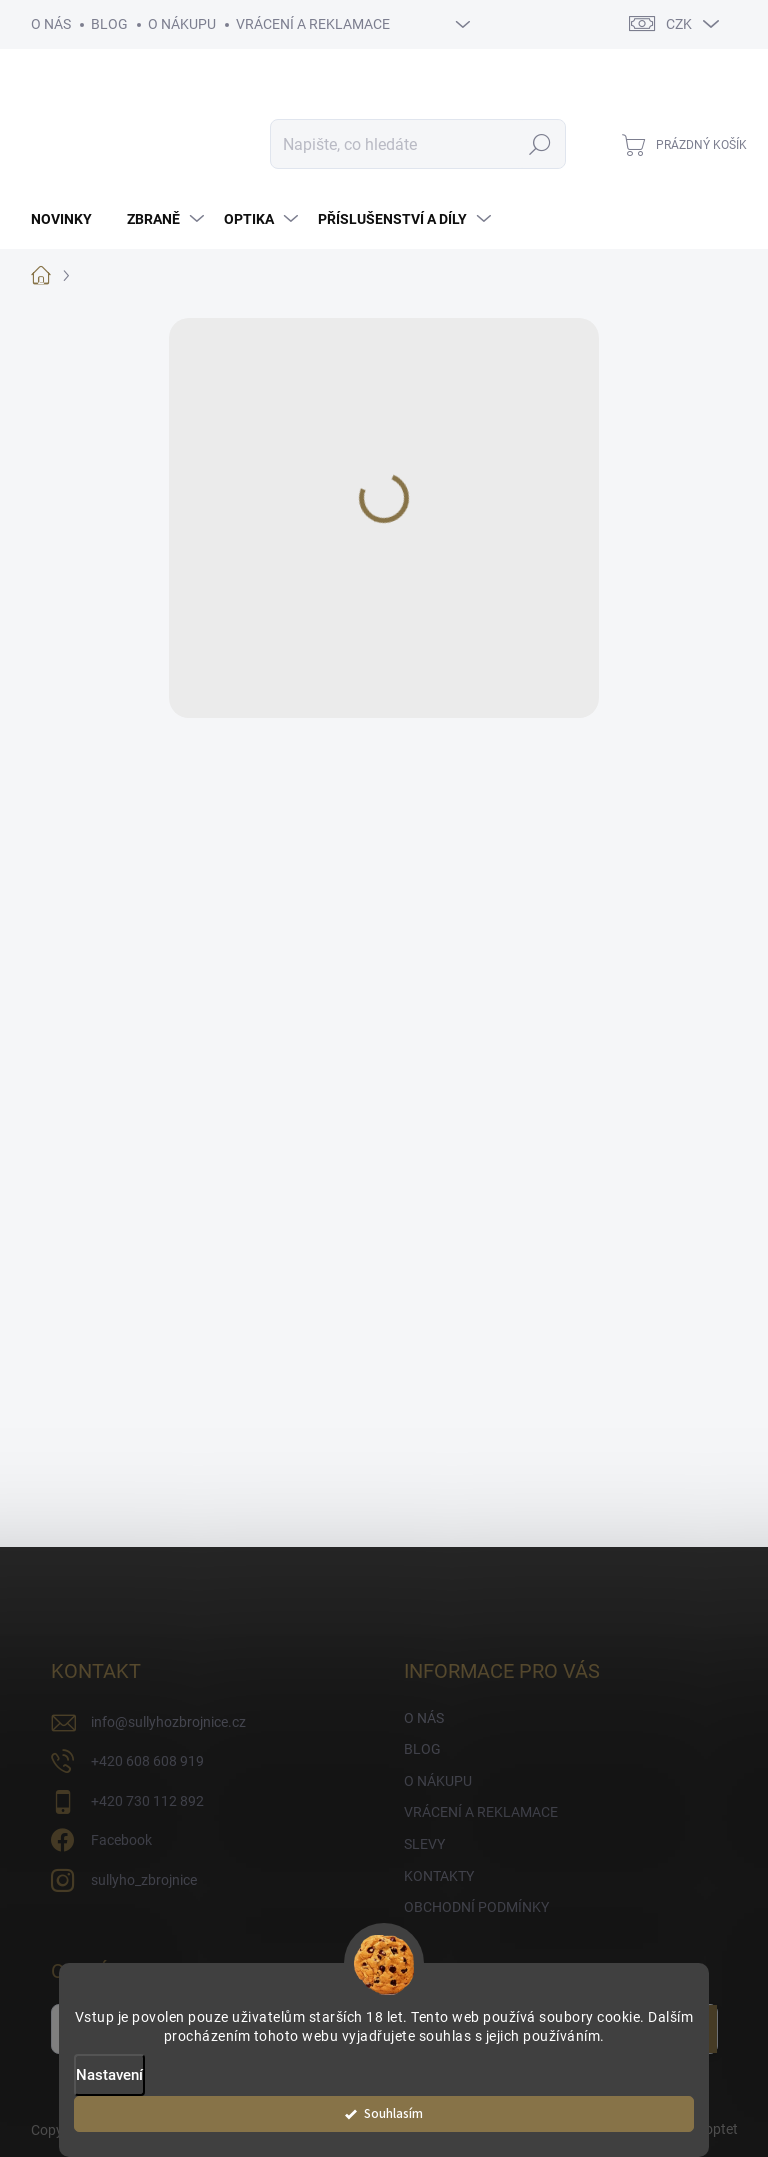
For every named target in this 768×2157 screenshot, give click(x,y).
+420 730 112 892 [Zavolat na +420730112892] (147, 1801)
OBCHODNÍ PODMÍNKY (476, 1907)
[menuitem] (69, 219)
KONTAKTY (439, 1876)
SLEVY (424, 1844)
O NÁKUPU (182, 24)
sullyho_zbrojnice (144, 1880)
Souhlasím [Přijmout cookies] (393, 2113)
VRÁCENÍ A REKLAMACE (313, 24)
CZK (679, 24)
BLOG (109, 24)
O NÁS (51, 24)
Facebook (121, 1840)
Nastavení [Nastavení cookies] (109, 2075)
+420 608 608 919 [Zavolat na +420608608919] (147, 1761)
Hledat (539, 144)
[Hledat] (418, 144)
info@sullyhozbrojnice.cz (168, 1722)
